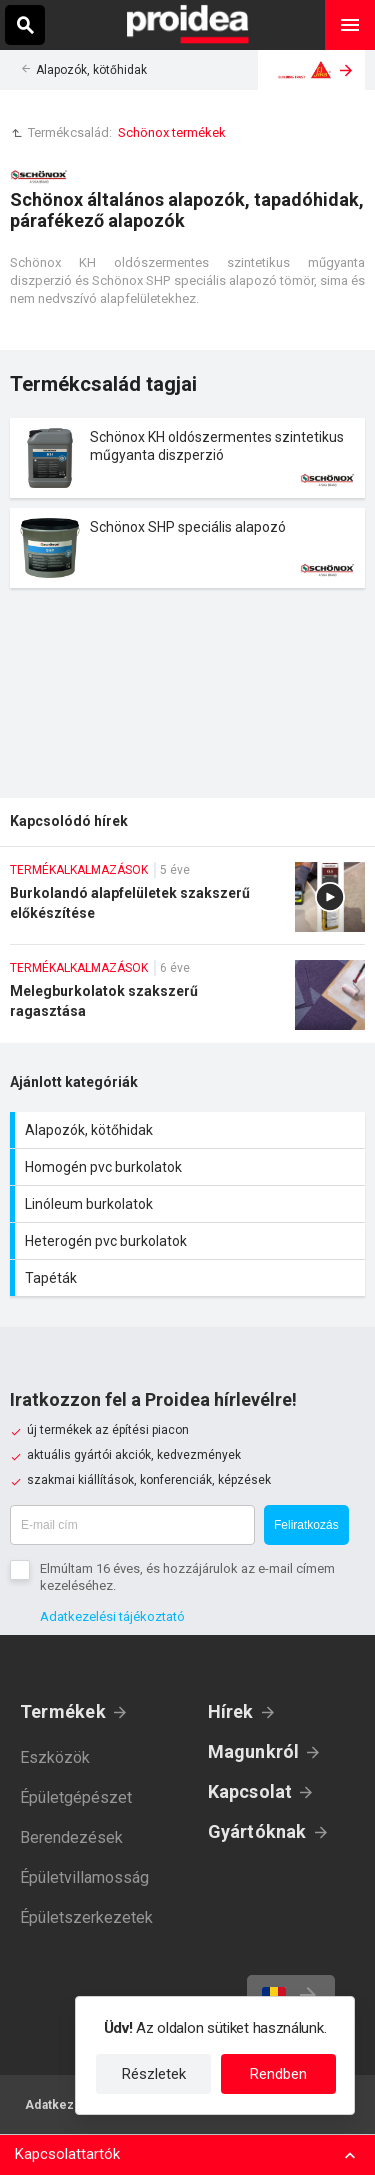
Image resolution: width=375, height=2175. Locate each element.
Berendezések (71, 1837)
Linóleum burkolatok (190, 1204)
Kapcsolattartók (67, 2154)
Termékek (63, 1711)
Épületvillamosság (84, 1877)
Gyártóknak (257, 1831)
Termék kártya (187, 458)
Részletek (154, 2074)
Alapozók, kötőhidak (91, 70)
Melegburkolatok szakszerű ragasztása (187, 1001)
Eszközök (55, 1757)
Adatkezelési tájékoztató (112, 1616)
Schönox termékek (172, 132)
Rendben (278, 2074)
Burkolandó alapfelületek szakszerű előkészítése (187, 903)
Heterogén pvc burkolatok (190, 1241)
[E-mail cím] (132, 1525)
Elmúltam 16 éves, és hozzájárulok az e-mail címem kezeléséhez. (187, 1577)
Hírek (231, 1711)
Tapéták (190, 1278)
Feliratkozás (306, 1525)
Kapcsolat (250, 1791)
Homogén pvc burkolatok (190, 1167)
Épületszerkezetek (86, 1917)
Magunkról (254, 1751)
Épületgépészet (76, 1797)
